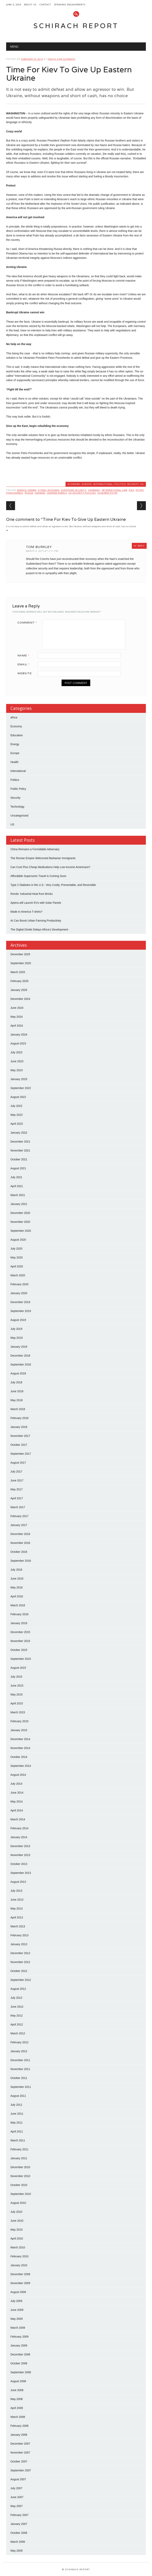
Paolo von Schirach (61, 58)
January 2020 (18, 1293)
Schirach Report (76, 25)
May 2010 (16, 2229)
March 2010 (17, 2247)
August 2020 (18, 1239)
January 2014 (18, 1837)
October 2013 (18, 1864)
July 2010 (16, 2211)
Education (16, 735)
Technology (17, 806)
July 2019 (16, 1328)
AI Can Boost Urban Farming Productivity (35, 920)
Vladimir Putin (107, 492)
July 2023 (16, 1052)
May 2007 (16, 2506)
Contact (45, 4)
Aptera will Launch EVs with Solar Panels (35, 902)
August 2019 (18, 1319)
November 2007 (20, 2452)
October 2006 (18, 2532)
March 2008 (17, 2416)
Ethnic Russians (48, 490)
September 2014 (20, 1765)
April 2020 (16, 1266)
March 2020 (17, 1275)
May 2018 (16, 1400)
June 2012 (16, 2006)
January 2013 (18, 1944)
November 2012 (20, 1962)
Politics (119, 484)
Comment (28, 622)
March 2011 (17, 2140)
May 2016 (16, 1587)
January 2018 (18, 1427)
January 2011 (18, 2158)
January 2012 (18, 2051)
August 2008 (18, 2381)
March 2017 (17, 1507)
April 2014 (16, 1810)
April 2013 (16, 1917)
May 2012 (16, 2015)
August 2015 (18, 1667)
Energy (14, 744)
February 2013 (19, 1935)
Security (133, 484)
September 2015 (20, 1658)
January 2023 (18, 1079)
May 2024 (16, 1016)
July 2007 (16, 2488)
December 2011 (20, 2060)
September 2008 (20, 2372)
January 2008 (18, 2434)
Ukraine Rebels (57, 492)
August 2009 (18, 2292)
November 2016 (20, 1542)
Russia (29, 492)
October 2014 (18, 1756)
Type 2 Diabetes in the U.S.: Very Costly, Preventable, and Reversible (53, 884)
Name (24, 655)
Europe (87, 484)
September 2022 (20, 1088)
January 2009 (18, 2345)
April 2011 (16, 2131)
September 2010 (20, 2193)
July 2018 (16, 1382)
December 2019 (20, 1302)
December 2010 (20, 2167)
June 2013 (16, 1899)
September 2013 (20, 1872)
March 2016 (17, 1605)
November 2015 (20, 1641)
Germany (94, 490)
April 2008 (16, 2408)
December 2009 (20, 2274)
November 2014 (20, 1748)
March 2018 (17, 1409)
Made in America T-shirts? (26, 911)
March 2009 (17, 2327)
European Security (73, 490)
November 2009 (20, 2283)
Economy (74, 484)
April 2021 (16, 1186)
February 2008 (19, 2425)
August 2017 (18, 1462)
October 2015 (18, 1649)
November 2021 (20, 1150)
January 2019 (18, 1346)
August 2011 (18, 2095)
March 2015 (17, 1712)
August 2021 (18, 1168)
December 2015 (20, 1632)
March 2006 (17, 2541)
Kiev (131, 490)
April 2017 (16, 1498)
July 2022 (16, 1105)
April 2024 (16, 1025)
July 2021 (16, 1177)
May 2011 (16, 2122)
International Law (114, 490)
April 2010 (16, 2238)
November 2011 (20, 2069)
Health (14, 762)
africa (13, 717)
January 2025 (18, 990)
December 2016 (20, 1534)
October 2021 (18, 1159)
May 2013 (16, 1908)
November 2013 (20, 1855)
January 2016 (18, 1623)
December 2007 (20, 2443)
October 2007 (18, 2461)
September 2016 (20, 1560)
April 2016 (16, 1596)
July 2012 (16, 1997)
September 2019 (20, 1311)
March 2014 (17, 1819)
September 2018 (20, 1364)
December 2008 (20, 2354)
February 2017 (19, 1516)
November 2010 (20, 2176)
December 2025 (20, 954)
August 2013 (18, 1881)
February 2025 (19, 981)
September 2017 (20, 1453)
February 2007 (19, 2515)
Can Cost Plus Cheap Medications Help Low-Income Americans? (50, 867)
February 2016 (19, 1614)
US (141, 484)
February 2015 (19, 1721)
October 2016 (18, 1551)
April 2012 (16, 2024)
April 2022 (16, 1123)
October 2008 (18, 2363)
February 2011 (19, 2149)
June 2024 (16, 1007)
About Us (30, 4)
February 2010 (19, 2256)
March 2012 (17, 2033)
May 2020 (16, 1257)
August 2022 (18, 1097)
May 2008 (16, 2399)
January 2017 (18, 1525)
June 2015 (16, 1685)
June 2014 (16, 1792)
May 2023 (16, 1070)
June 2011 (16, 2113)
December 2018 (20, 1355)
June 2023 (16, 1061)
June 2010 (16, 2220)
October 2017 (18, 1444)
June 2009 (16, 2309)
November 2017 (20, 1435)
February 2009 (19, 2336)
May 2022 (16, 1114)
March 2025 (17, 972)
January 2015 (18, 1730)
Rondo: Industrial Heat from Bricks (31, 893)
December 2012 (20, 1953)
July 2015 (16, 1676)
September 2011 (20, 2086)
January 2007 (18, 2523)
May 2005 (16, 2550)
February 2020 (19, 1284)
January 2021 (18, 1204)
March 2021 (17, 1195)
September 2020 (20, 1230)
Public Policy (18, 788)
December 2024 (20, 998)
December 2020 (20, 1212)
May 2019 (16, 1337)
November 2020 (20, 1221)
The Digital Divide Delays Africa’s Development (39, 929)
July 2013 (16, 1890)
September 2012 (20, 1979)
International (103, 484)
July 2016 (16, 1569)
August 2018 (18, 1373)
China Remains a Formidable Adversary (34, 849)
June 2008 (16, 2390)
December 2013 (20, 1846)
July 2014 (16, 1783)
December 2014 (20, 1739)
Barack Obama (26, 490)
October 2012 (18, 1971)
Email (24, 664)
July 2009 (16, 2301)
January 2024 (18, 1034)
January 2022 (18, 1132)
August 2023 (18, 1043)
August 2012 (18, 1988)
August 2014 (18, 1774)
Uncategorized (19, 815)
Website (24, 673)
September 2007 (20, 2470)
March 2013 (17, 1926)
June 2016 (16, 1578)
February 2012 (19, 2042)
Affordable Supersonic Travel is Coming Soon (38, 876)
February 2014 (19, 1828)
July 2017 (16, 1471)
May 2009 (16, 2318)
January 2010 (18, 2265)
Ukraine (40, 492)
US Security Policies (82, 492)
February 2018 (19, 1418)
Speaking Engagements (69, 4)
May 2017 (16, 1489)
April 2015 (16, 1703)
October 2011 (18, 2078)
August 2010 (18, 2202)
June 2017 (16, 1480)
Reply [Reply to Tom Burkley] (141, 545)
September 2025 (20, 963)
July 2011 (16, 2104)
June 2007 (16, 2497)
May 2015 (16, 1694)
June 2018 (16, 1391)
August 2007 (18, 2479)
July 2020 (16, 1248)
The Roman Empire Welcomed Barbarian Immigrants (43, 858)
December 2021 (20, 1141)
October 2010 (18, 2185)
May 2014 (16, 1801)
